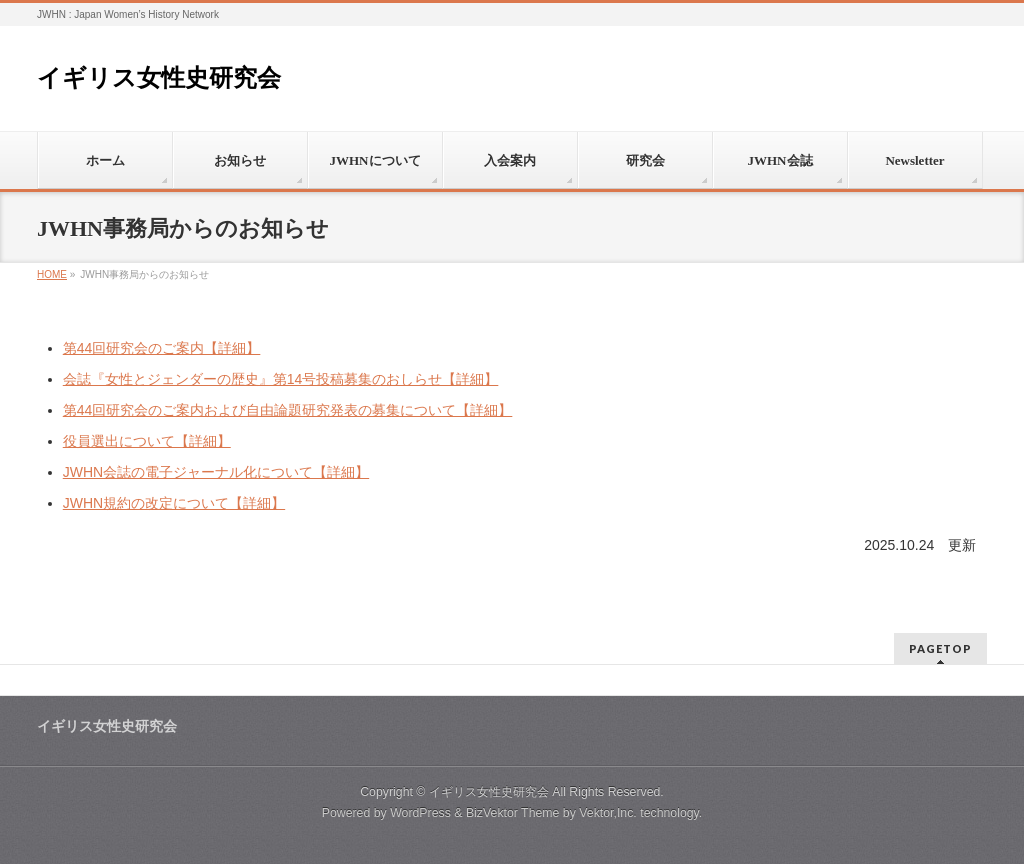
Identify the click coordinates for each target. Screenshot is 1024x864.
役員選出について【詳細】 (147, 441)
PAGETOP (940, 648)
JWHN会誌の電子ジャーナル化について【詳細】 (216, 472)
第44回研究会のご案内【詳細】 (162, 348)
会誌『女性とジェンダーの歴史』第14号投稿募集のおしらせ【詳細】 (281, 379)
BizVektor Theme (513, 813)
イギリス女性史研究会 (159, 78)
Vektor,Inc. (608, 813)
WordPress (420, 813)
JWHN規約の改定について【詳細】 (174, 503)
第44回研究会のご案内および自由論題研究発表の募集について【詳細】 (288, 410)
